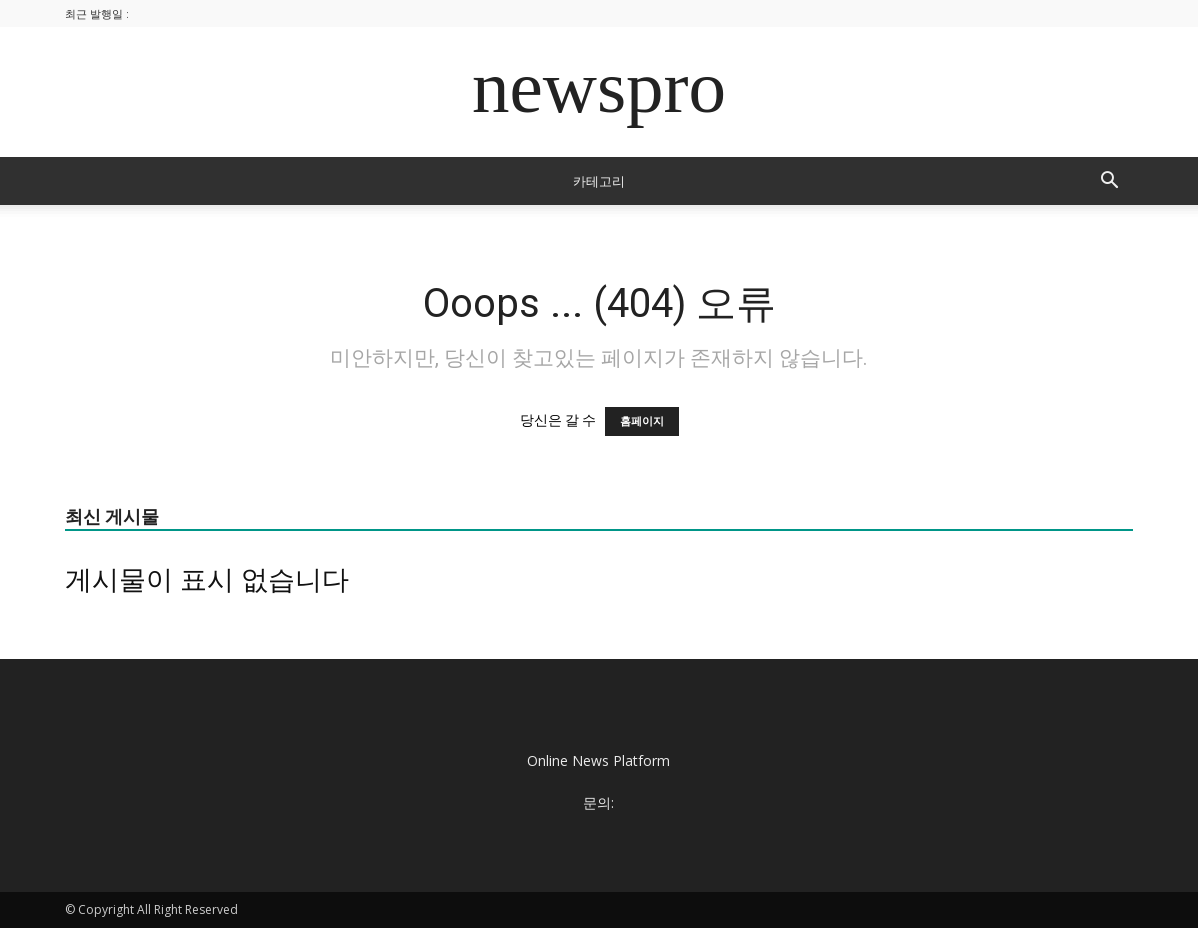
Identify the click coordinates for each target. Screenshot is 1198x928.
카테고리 (599, 181)
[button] (1109, 182)
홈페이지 (642, 421)
